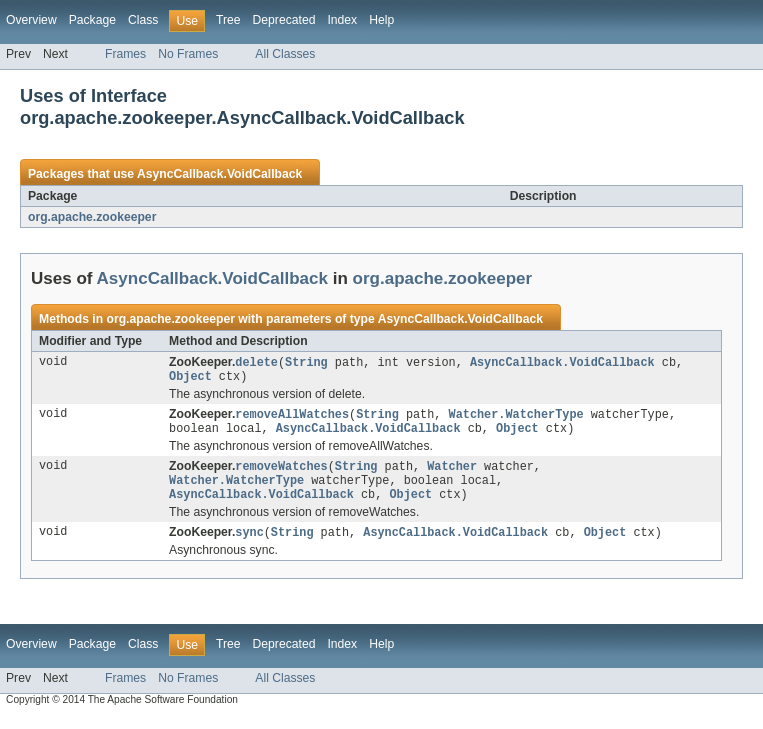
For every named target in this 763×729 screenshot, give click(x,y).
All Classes (285, 54)
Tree (228, 20)
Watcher (452, 473)
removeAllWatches (292, 418)
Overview (31, 20)
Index (342, 20)
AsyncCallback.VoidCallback (219, 174)
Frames (125, 54)
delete (256, 363)
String (306, 363)
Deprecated (284, 20)
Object (190, 379)
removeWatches (281, 473)
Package (92, 20)
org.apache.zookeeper (92, 217)
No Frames (188, 54)
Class (143, 20)
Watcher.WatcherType (516, 418)
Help (381, 20)
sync (249, 544)
